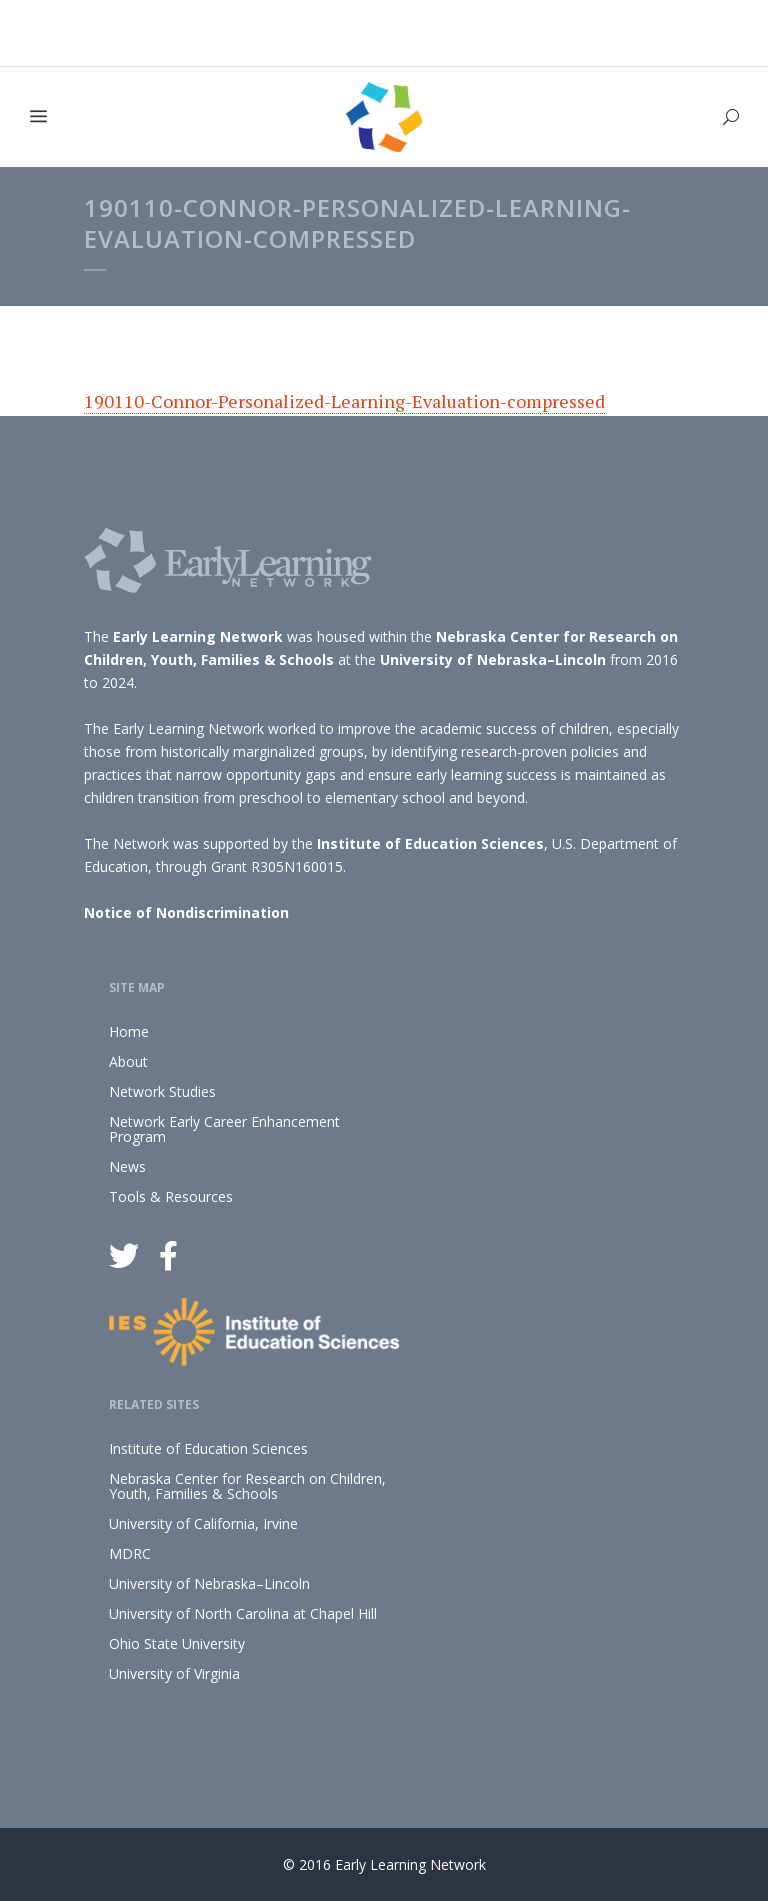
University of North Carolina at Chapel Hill (243, 1613)
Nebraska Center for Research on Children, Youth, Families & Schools (247, 1486)
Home (129, 1031)
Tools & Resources (171, 1196)
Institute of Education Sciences (430, 843)
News (127, 1166)
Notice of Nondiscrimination (186, 912)
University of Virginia (174, 1673)
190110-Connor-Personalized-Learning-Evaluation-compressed (344, 401)
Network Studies (162, 1091)
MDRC (130, 1553)
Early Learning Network (198, 636)
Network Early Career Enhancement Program (224, 1129)
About (128, 1061)
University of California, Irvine (203, 1523)
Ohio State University (177, 1643)
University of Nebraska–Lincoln (493, 659)
